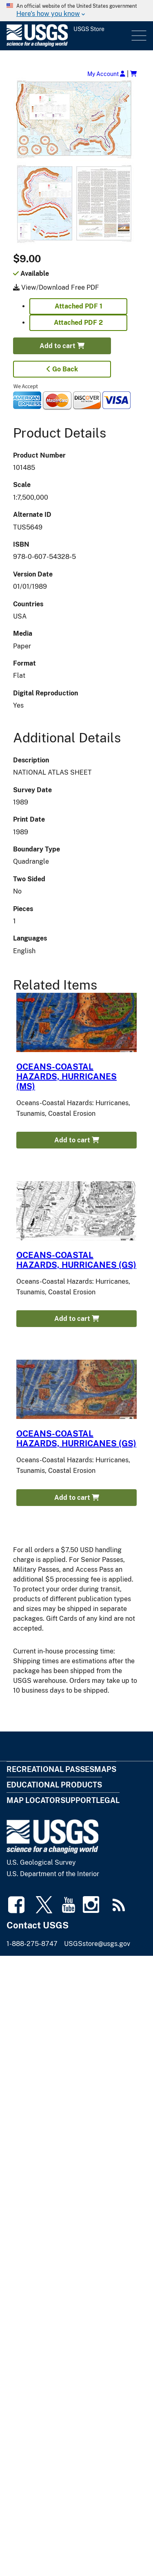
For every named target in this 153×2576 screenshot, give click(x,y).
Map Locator (33, 1800)
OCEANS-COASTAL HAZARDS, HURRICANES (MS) (66, 1076)
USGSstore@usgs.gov (97, 1944)
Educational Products (54, 1785)
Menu (138, 35)
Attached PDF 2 (78, 322)
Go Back (62, 369)
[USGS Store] (68, 35)
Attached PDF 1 (78, 306)
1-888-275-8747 (32, 1944)
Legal (108, 1800)
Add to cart (62, 346)
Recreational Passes (50, 1769)
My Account (106, 73)
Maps (105, 1769)
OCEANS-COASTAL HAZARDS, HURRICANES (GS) (76, 1260)
